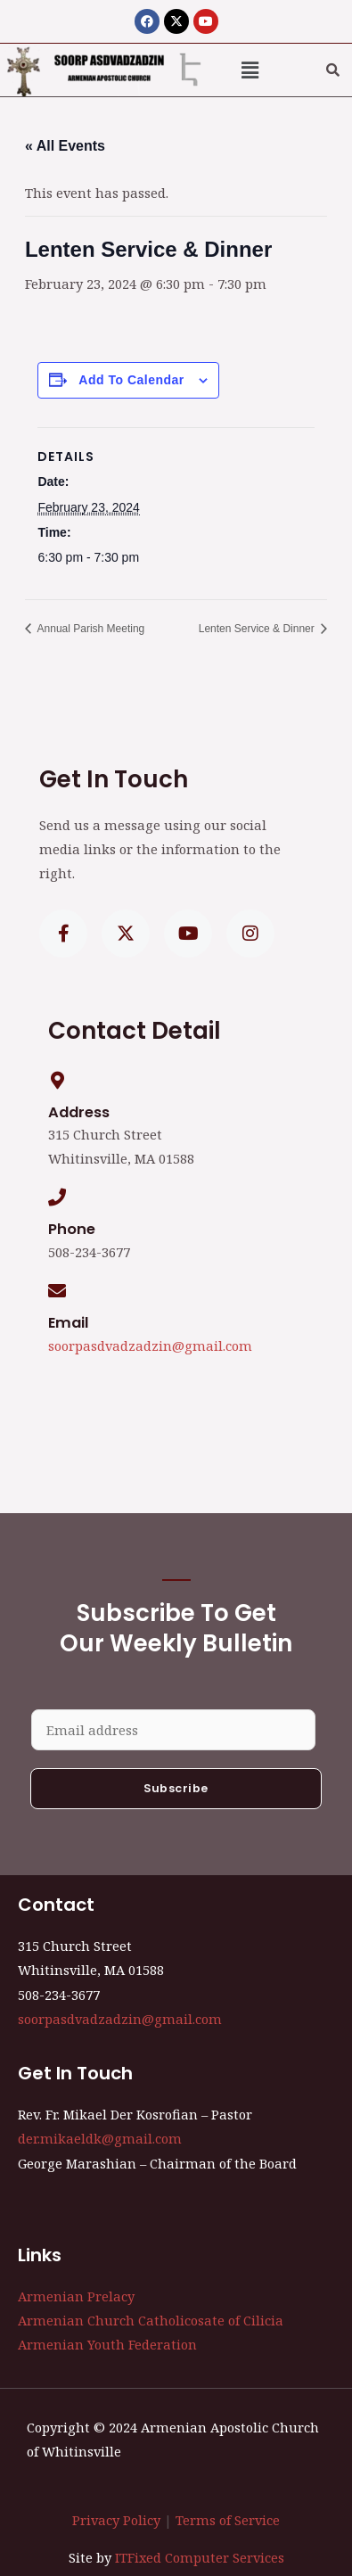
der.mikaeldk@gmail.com (100, 2138)
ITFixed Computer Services (199, 2557)
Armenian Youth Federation (107, 2344)
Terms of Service (228, 2520)
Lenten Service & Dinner (258, 628)
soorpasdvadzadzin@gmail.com (150, 1345)
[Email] (57, 1291)
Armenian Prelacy (76, 2296)
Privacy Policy (116, 2520)
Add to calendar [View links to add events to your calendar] (131, 380)
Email (68, 1323)
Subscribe (176, 1788)
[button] (249, 69)
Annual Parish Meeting (89, 628)
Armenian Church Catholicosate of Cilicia (150, 2320)
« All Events (65, 145)
